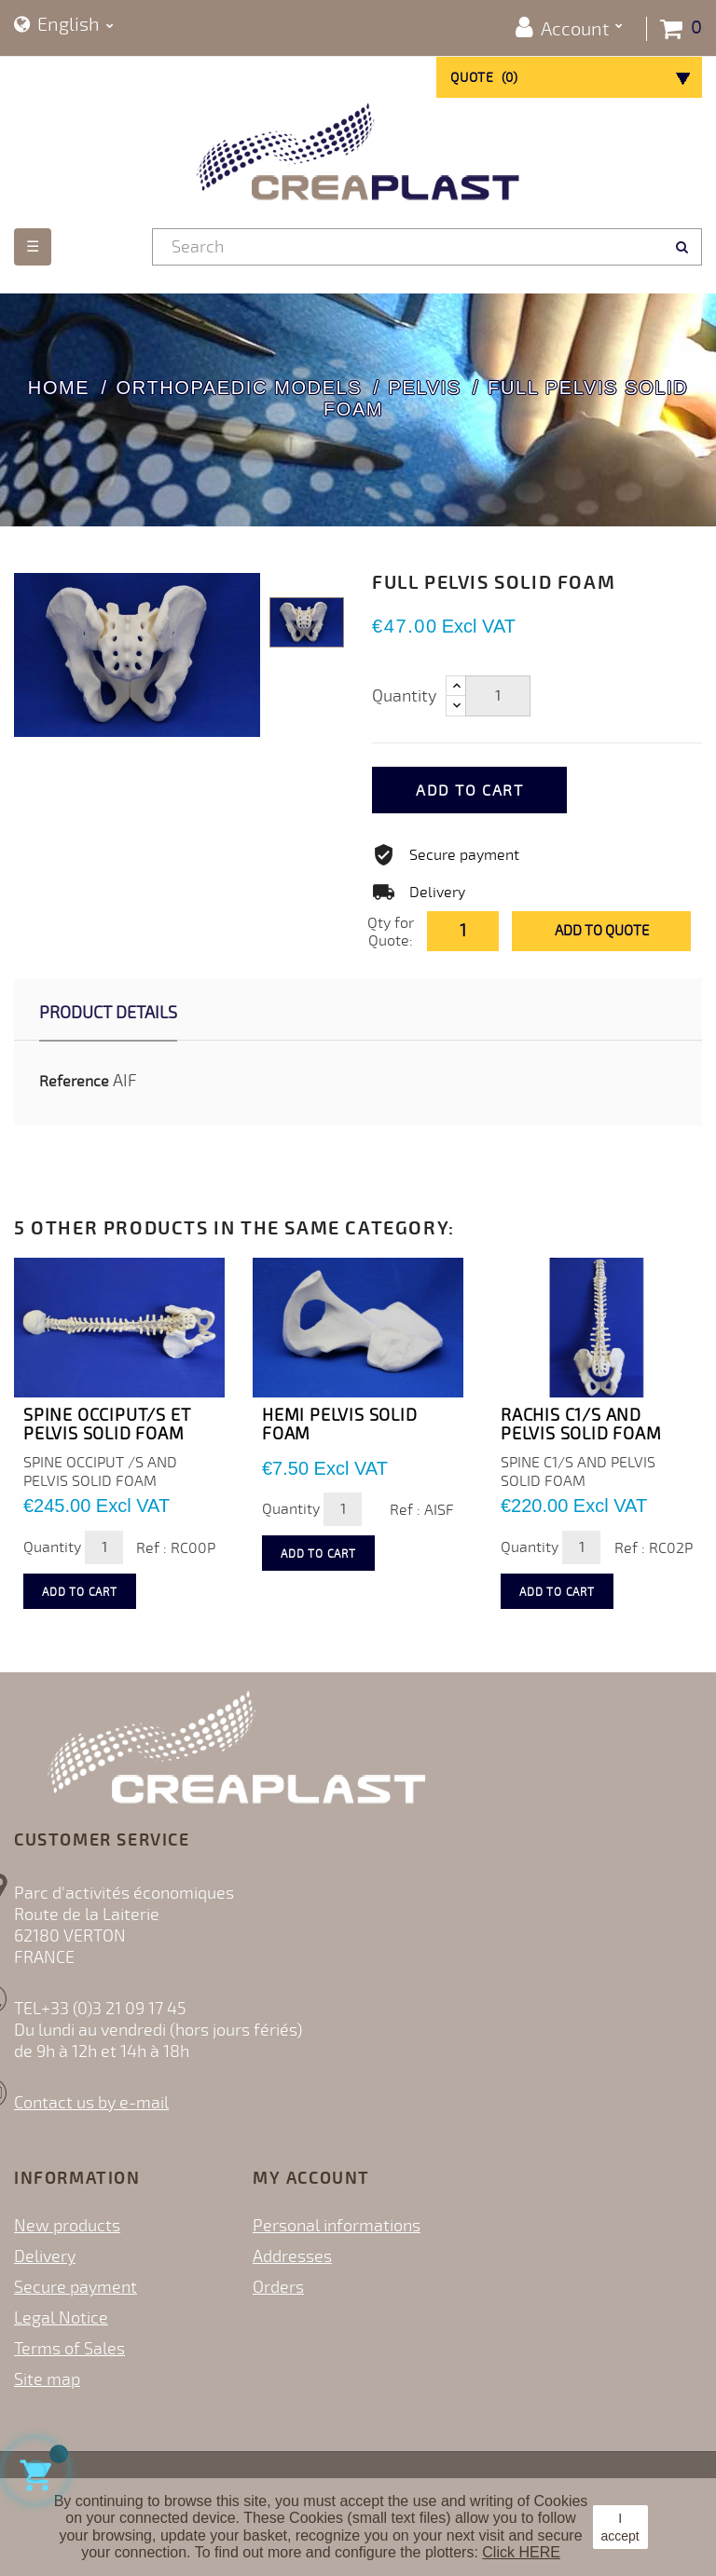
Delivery (45, 2256)
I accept (619, 2526)
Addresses (292, 2256)
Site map (47, 2379)
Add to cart (477, 791)
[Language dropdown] (64, 25)
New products (67, 2225)
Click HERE (521, 2552)
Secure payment (75, 2287)
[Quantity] (497, 695)
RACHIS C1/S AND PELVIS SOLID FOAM (581, 1424)
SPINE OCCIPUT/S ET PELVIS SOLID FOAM (106, 1424)
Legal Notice (61, 2318)
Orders (278, 2287)
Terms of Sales (69, 2348)
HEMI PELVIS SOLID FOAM (340, 1424)
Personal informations (336, 2225)
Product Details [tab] (108, 1012)
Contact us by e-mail (91, 2102)
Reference (74, 1081)
